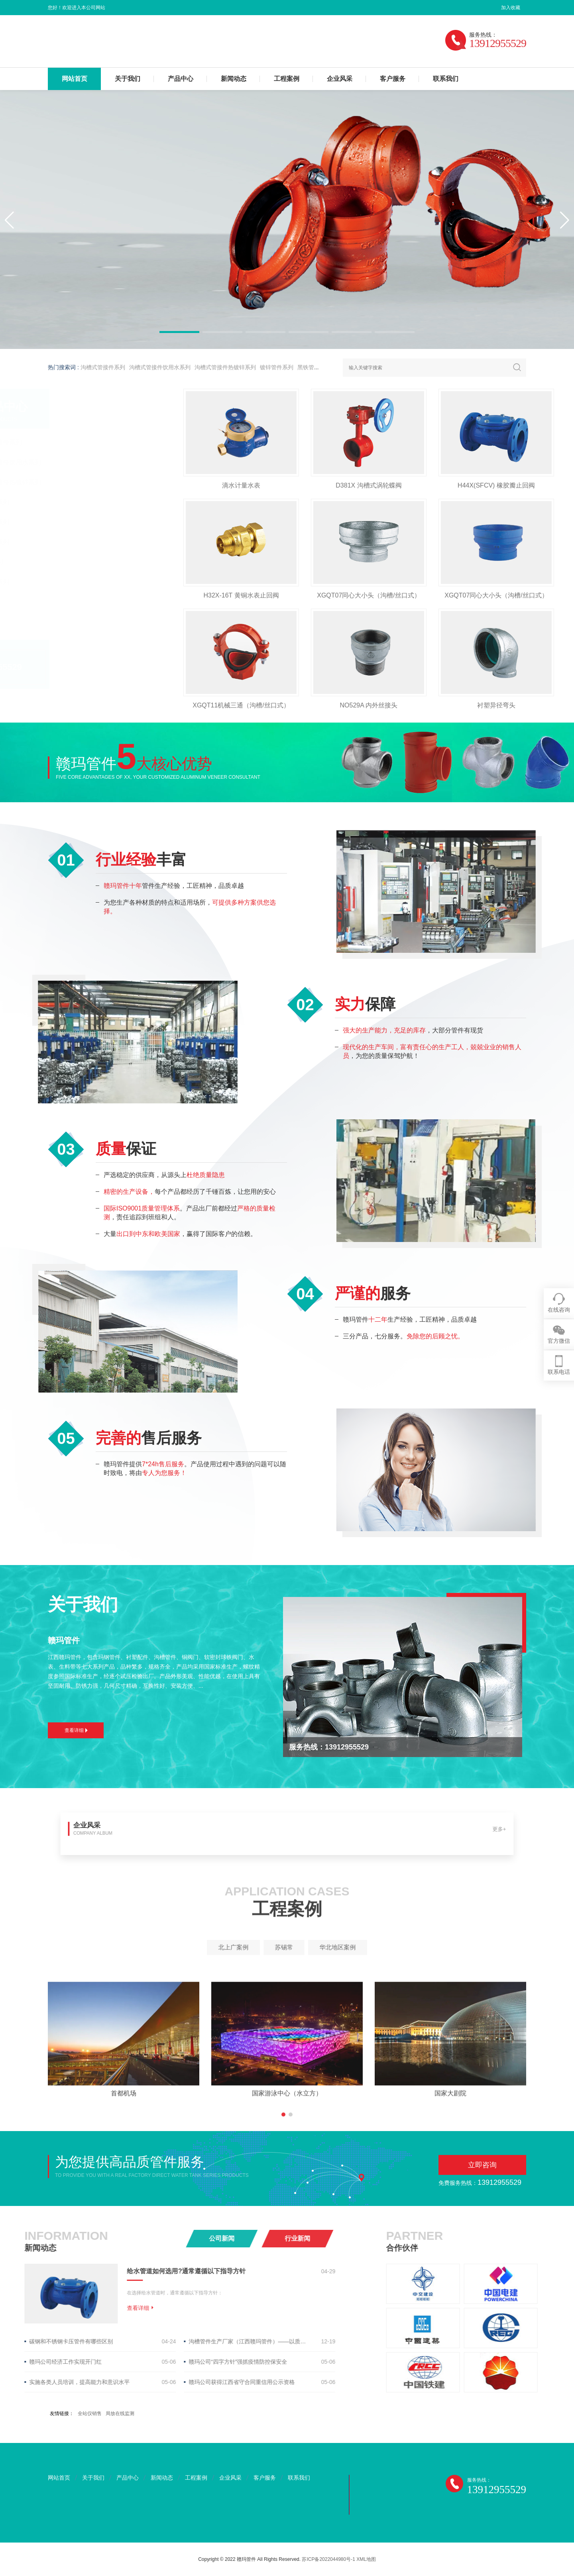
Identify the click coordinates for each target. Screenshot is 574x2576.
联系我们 (445, 78)
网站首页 (74, 78)
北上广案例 (269, 1947)
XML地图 (366, 2559)
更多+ (357, 1832)
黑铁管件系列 (314, 367)
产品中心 (180, 78)
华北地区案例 (304, 1947)
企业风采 (339, 78)
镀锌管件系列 (276, 367)
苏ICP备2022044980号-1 (328, 2559)
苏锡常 (286, 1947)
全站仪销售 (90, 2413)
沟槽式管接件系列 (103, 367)
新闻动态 (233, 78)
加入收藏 (510, 7)
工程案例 (286, 78)
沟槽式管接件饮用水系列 (160, 367)
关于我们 (127, 78)
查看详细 (76, 1730)
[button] (179, 332)
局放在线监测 (120, 2413)
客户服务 (392, 78)
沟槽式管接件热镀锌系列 (225, 367)
